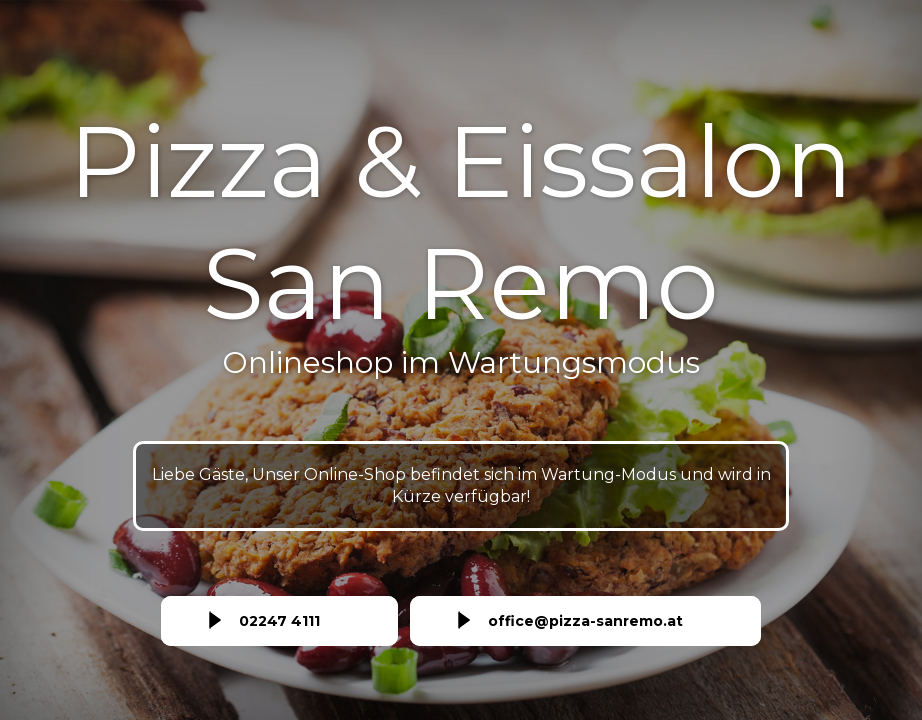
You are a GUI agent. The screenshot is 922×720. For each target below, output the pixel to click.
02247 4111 (279, 621)
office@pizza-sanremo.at (585, 621)
